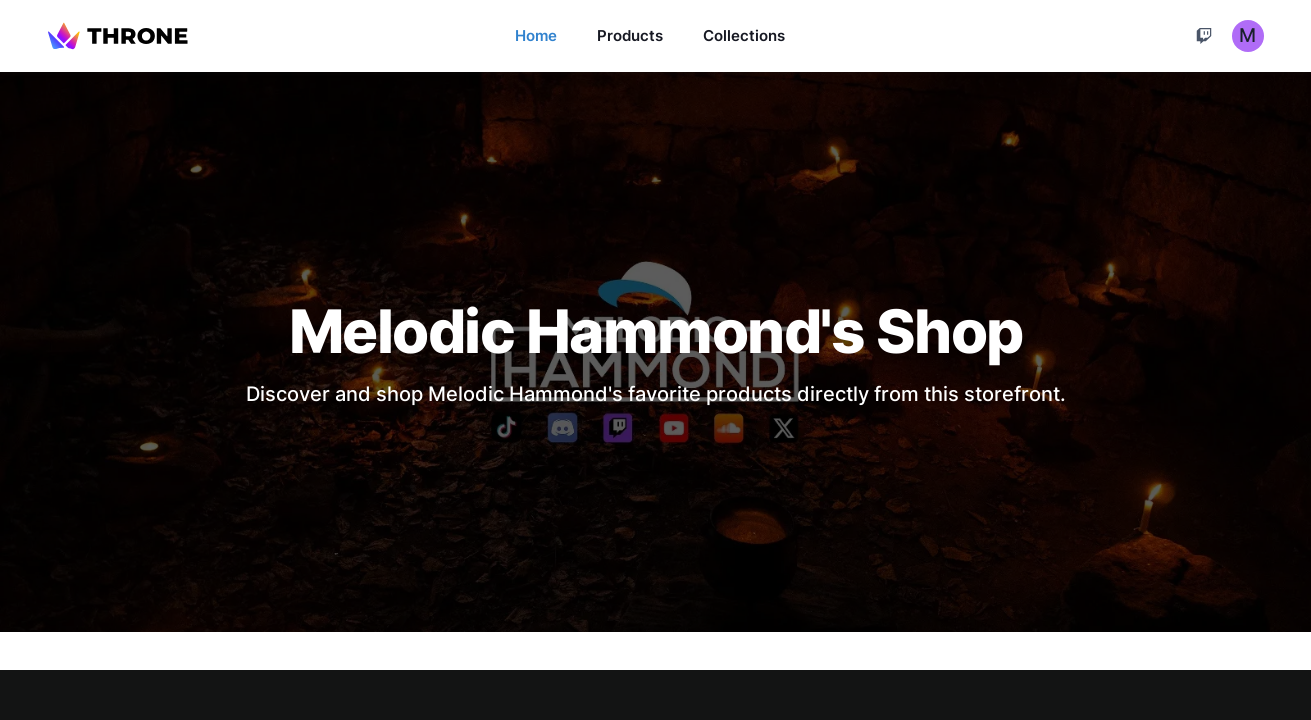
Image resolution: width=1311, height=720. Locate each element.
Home (536, 35)
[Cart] (1204, 36)
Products (630, 35)
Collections (744, 35)
